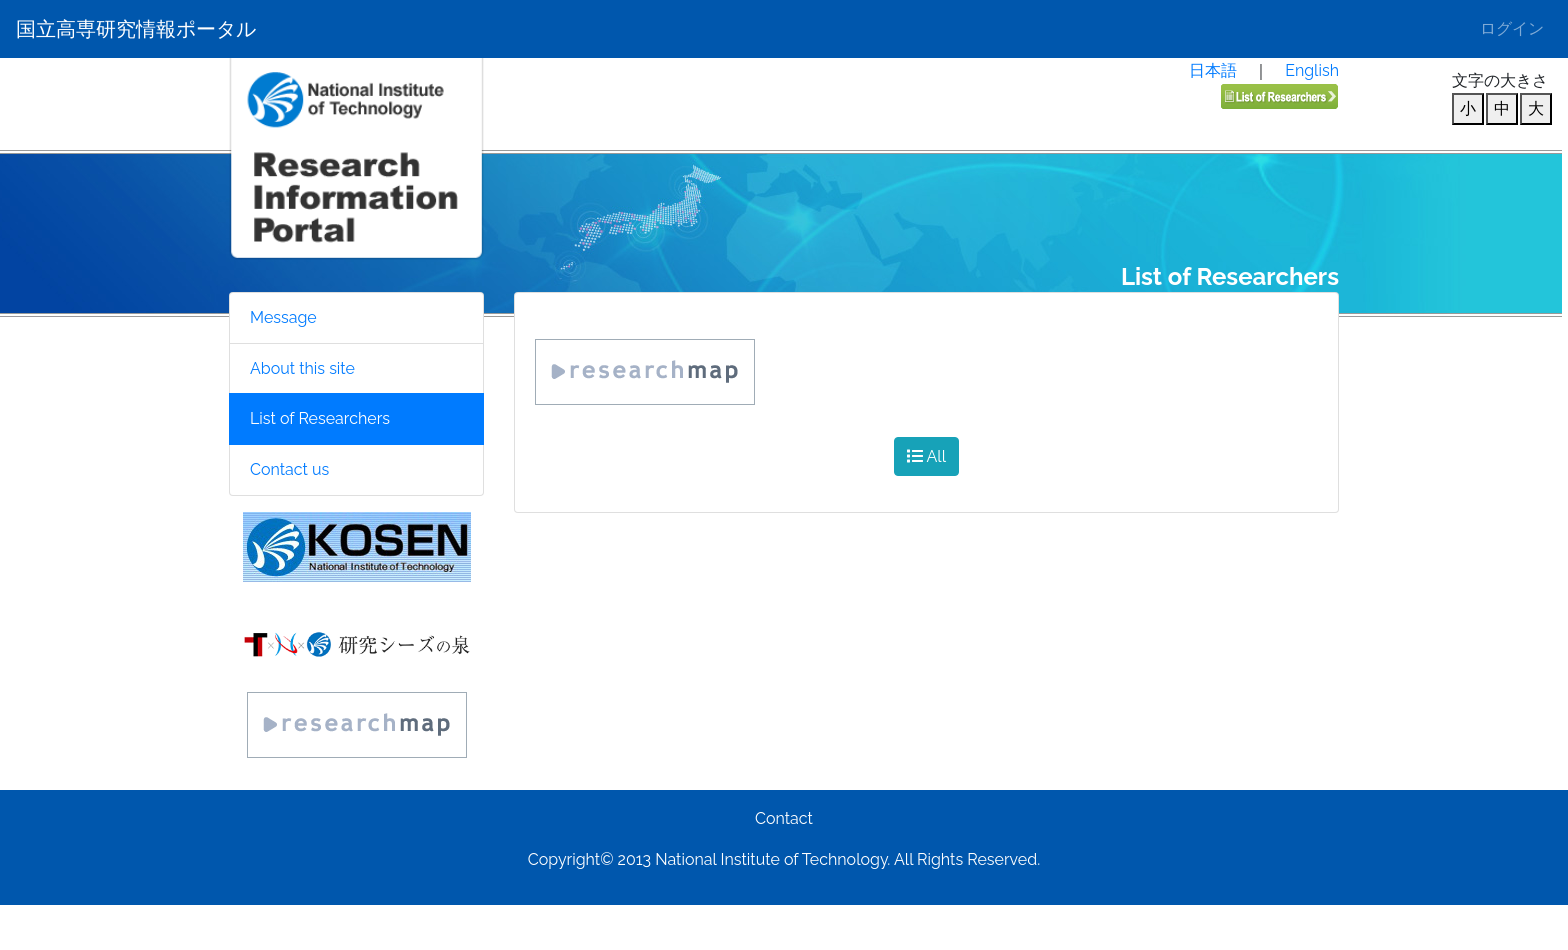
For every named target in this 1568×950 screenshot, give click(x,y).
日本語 (1213, 70)
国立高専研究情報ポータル (136, 29)
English (1312, 70)
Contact (784, 818)
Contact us (289, 469)
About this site (302, 368)
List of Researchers (320, 418)
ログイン (1512, 28)
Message (283, 317)
